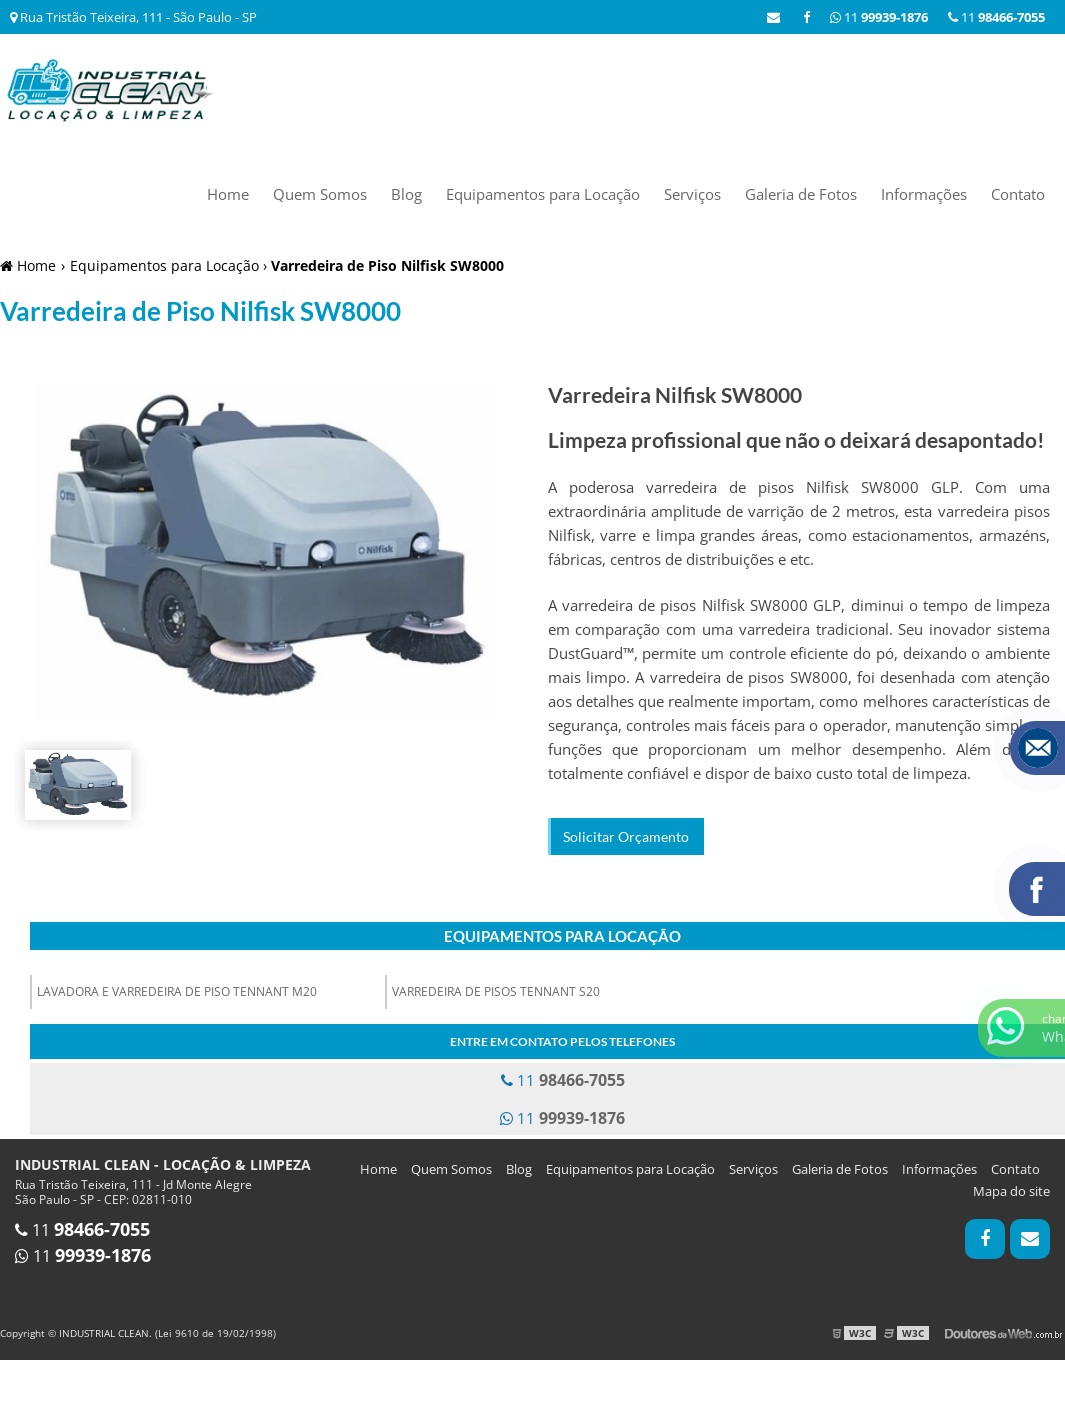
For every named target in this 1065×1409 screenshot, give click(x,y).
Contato (1018, 194)
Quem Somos (320, 194)
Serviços (692, 194)
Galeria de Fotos (801, 194)
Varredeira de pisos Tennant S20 (496, 991)
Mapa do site (1011, 1191)
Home (228, 194)
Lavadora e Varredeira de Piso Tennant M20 (177, 991)
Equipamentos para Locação (543, 194)
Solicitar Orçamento (626, 836)
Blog (406, 194)
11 (996, 17)
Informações (924, 194)
